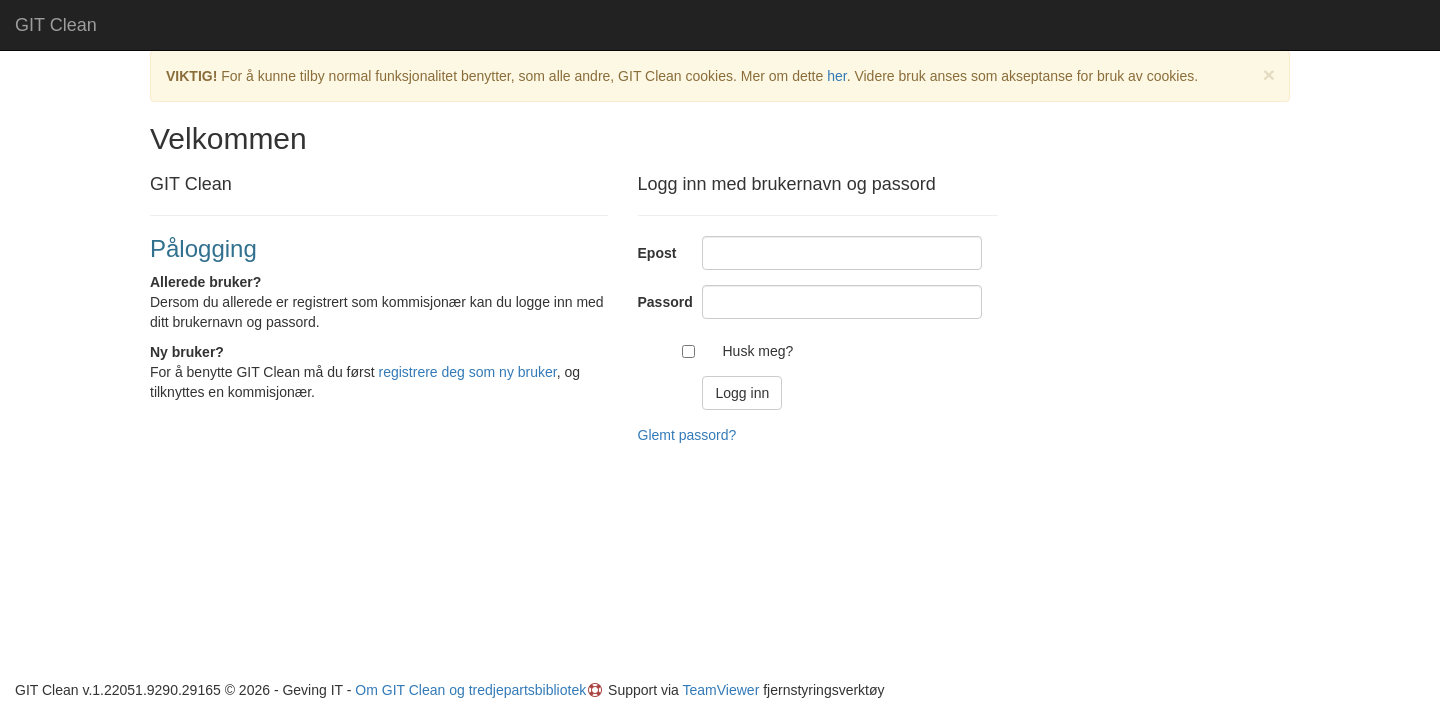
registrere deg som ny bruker (468, 372)
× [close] (1269, 74)
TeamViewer (721, 690)
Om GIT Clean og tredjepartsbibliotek (470, 690)
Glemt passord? (687, 435)
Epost (657, 253)
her (836, 76)
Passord (663, 302)
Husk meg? (757, 351)
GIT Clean (56, 25)
